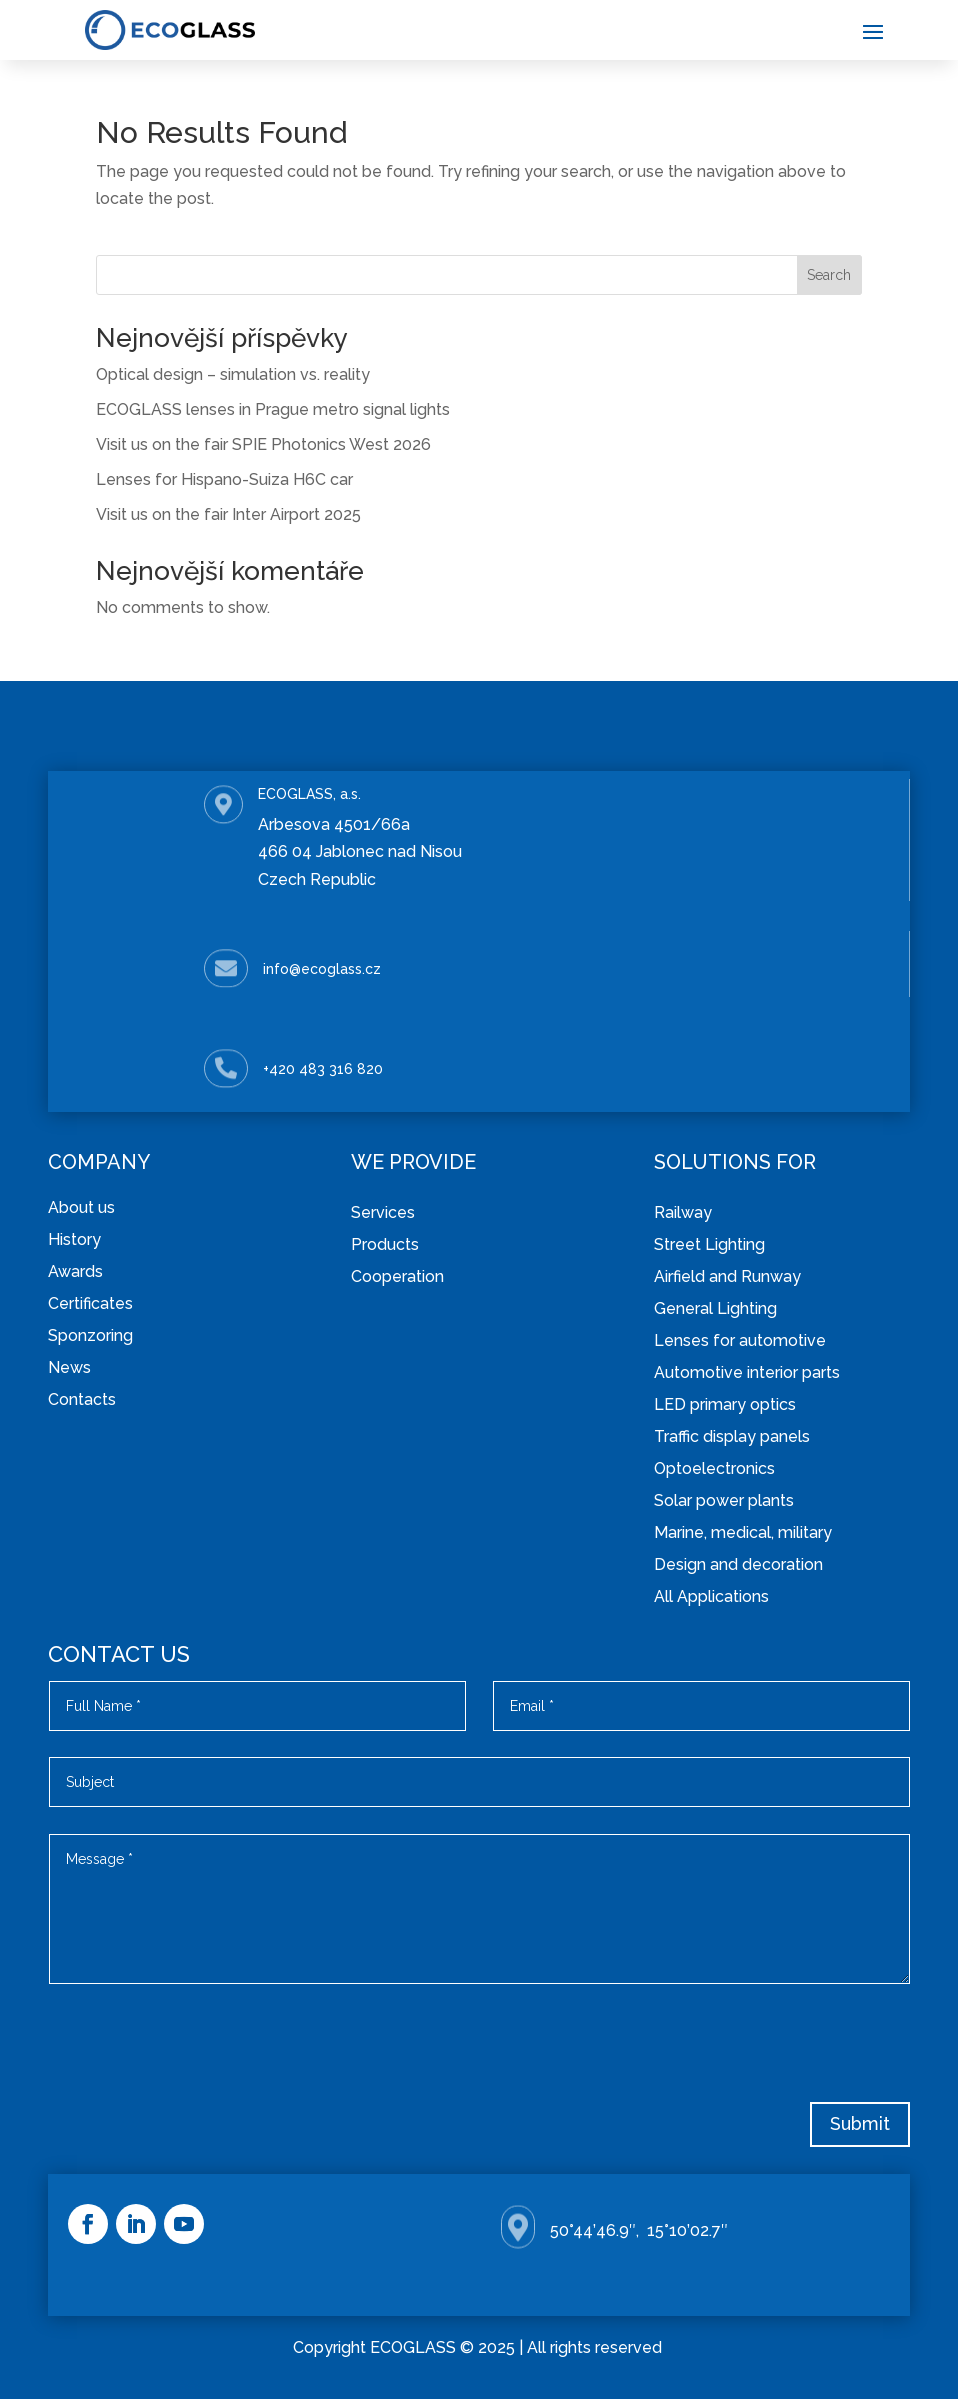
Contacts (82, 1399)
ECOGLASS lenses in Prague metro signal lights (273, 409)
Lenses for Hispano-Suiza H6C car (224, 479)
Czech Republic (317, 879)
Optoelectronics (714, 1468)
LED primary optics (725, 1404)
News (69, 1367)
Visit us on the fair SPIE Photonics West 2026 (263, 444)
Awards (75, 1271)
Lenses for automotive (740, 1340)
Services (383, 1212)
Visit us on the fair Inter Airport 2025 (228, 514)
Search (829, 275)
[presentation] (758, 2050)
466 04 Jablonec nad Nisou (360, 851)
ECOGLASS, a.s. (309, 794)
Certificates (90, 1303)
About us (81, 1207)
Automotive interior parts (747, 1372)
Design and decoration (738, 1564)
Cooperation (397, 1276)
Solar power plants (724, 1500)
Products (385, 1244)
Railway (683, 1212)
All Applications (711, 1596)
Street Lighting (709, 1244)
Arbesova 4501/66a (334, 824)
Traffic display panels (732, 1436)
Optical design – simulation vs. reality (233, 374)
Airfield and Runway (727, 1276)
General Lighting (715, 1308)
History (74, 1239)
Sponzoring (90, 1335)
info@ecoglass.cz (322, 969)
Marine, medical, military (743, 1532)
